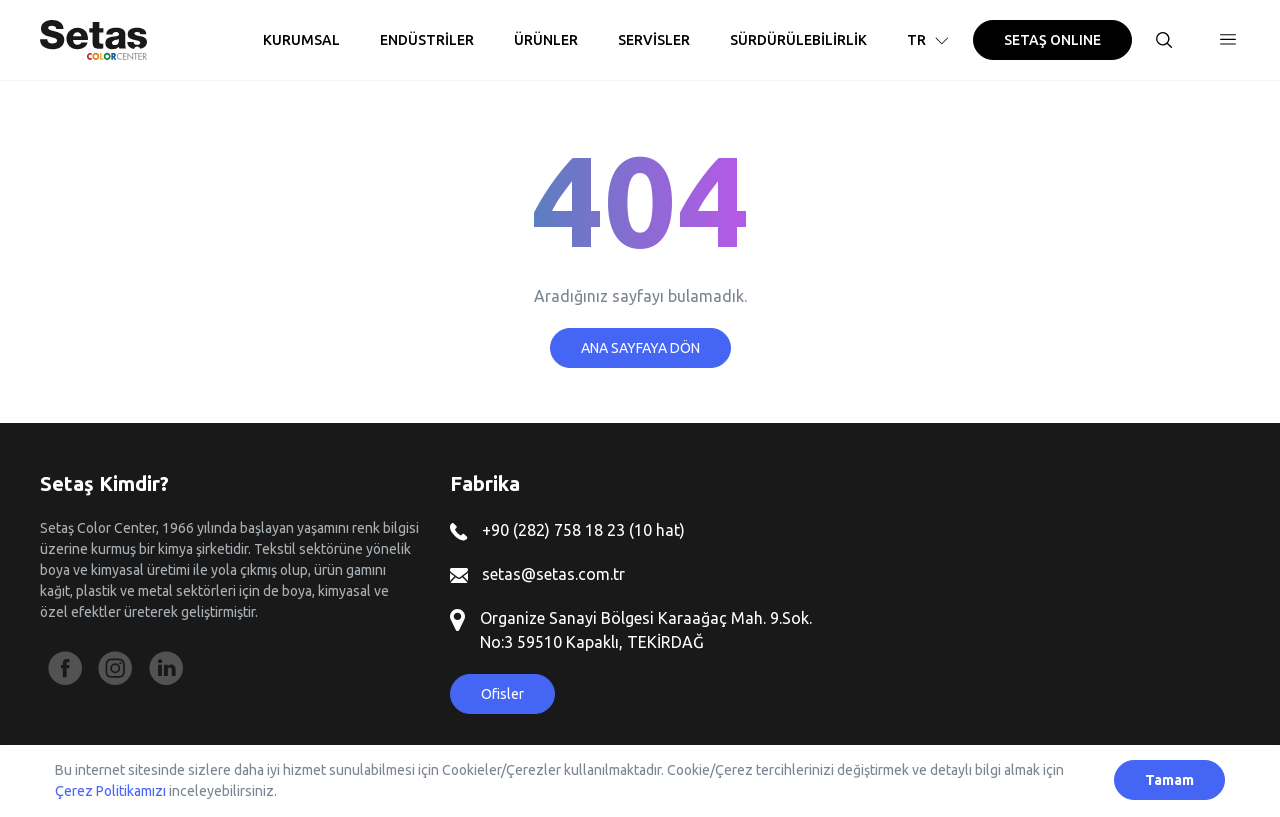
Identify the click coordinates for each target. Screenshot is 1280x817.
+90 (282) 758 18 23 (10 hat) (567, 530)
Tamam (1169, 780)
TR (930, 40)
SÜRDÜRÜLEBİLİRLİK (798, 40)
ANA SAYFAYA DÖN (640, 348)
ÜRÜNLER (546, 40)
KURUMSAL (301, 40)
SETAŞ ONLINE (1052, 40)
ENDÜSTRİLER (427, 40)
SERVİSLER (654, 40)
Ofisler (502, 694)
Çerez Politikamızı (110, 791)
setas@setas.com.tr (537, 574)
